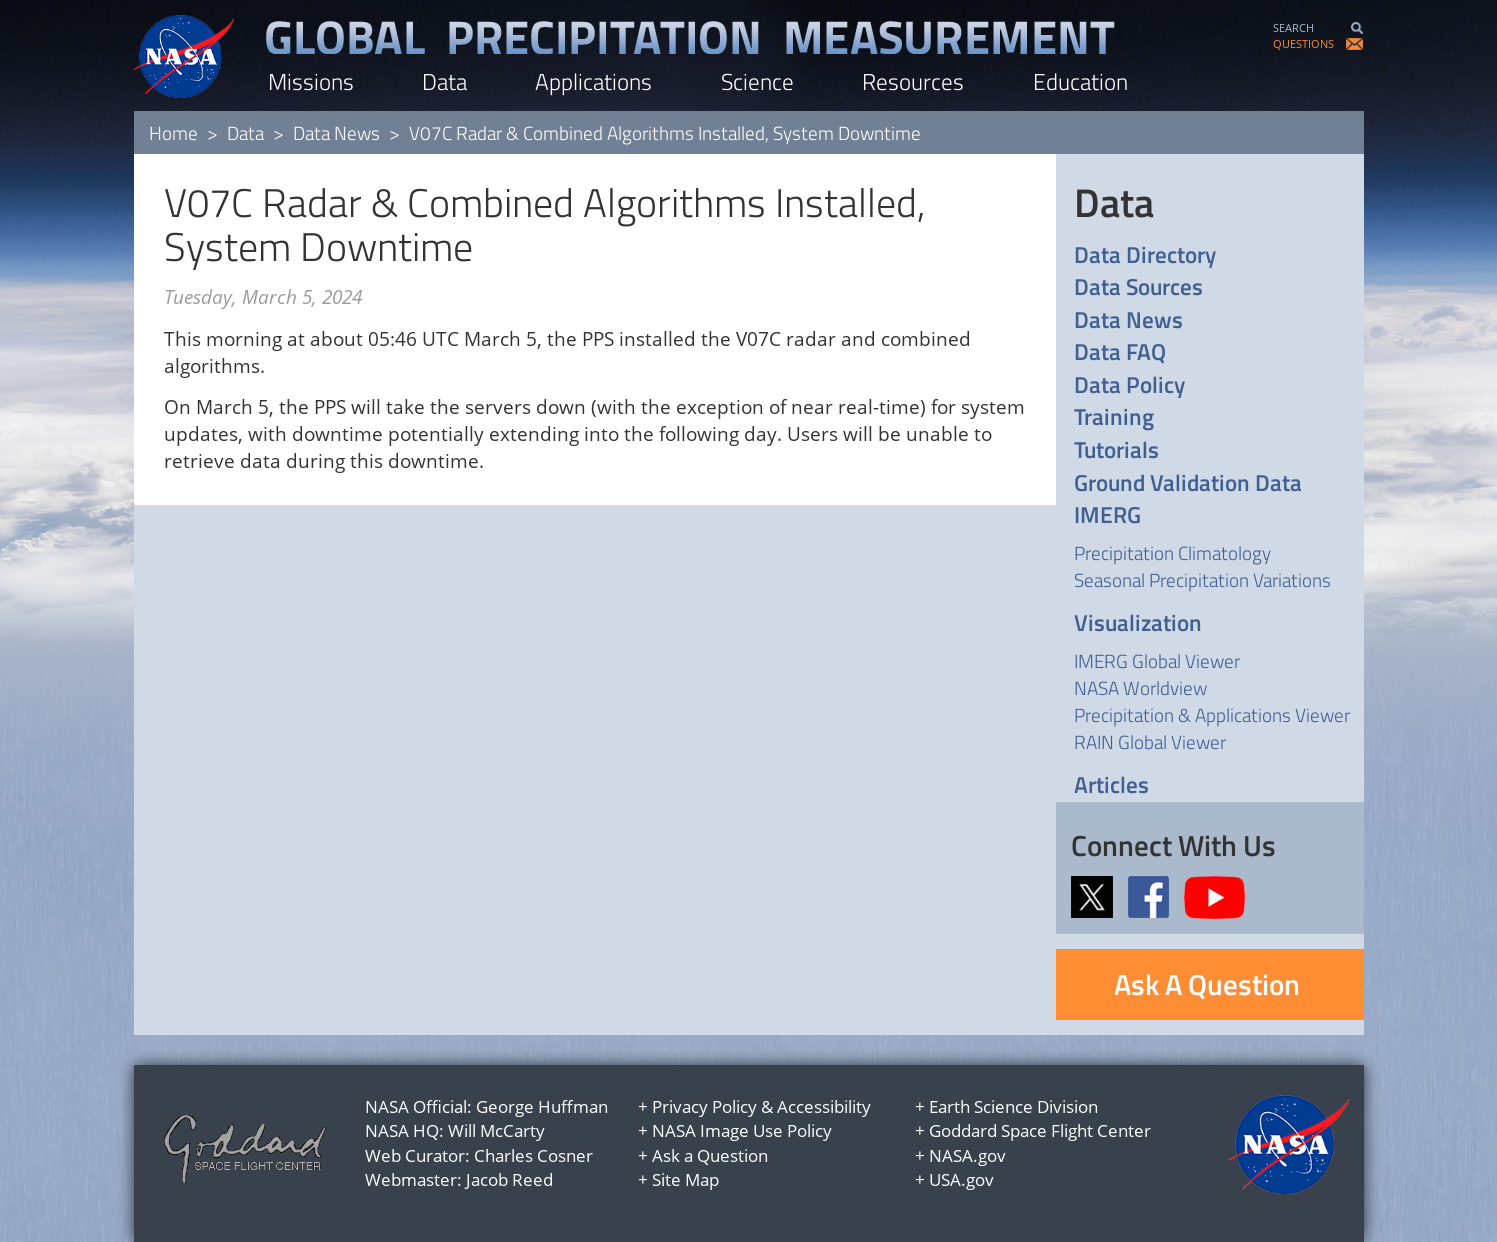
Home (173, 132)
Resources (913, 81)
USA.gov (961, 1179)
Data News (336, 132)
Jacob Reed (509, 1179)
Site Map (685, 1179)
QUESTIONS (1303, 43)
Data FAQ (1120, 352)
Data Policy (1129, 385)
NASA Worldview (1140, 687)
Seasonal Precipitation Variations (1202, 579)
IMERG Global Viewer (1157, 660)
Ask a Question (710, 1155)
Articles (1111, 785)
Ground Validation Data (1188, 483)
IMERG (1107, 515)
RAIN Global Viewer (1150, 741)
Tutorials (1116, 450)
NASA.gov (967, 1155)
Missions (311, 81)
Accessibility (824, 1106)
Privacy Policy (704, 1106)
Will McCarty (496, 1130)
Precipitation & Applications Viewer (1212, 714)
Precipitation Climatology (1172, 552)
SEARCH (1293, 27)
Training (1114, 417)
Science (757, 81)
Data (444, 81)
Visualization (1138, 623)
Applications (593, 81)
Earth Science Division (1013, 1106)
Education (1080, 81)
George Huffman (542, 1106)
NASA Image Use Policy (742, 1130)
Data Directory (1145, 255)
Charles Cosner (533, 1155)
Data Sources (1138, 287)
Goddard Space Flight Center (1040, 1130)
